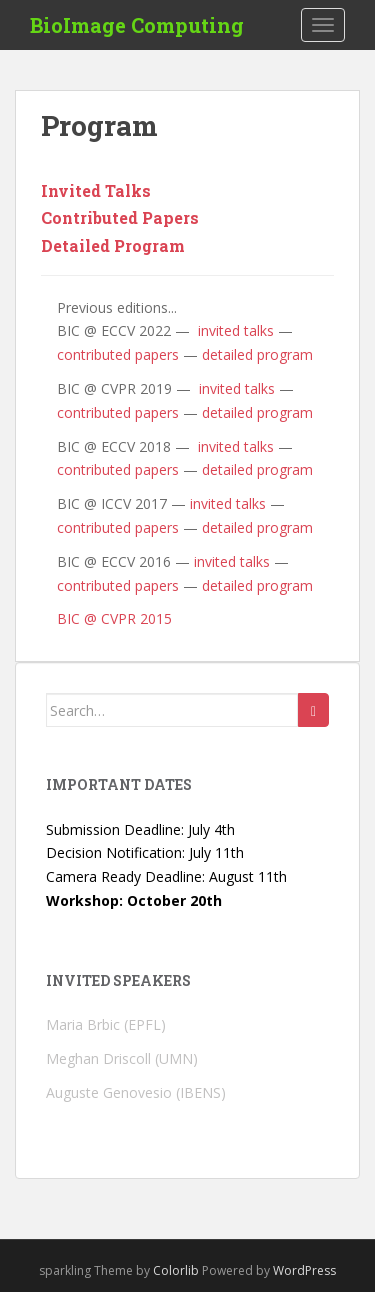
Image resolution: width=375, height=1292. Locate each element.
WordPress (304, 1270)
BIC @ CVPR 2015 (114, 618)
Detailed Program (113, 245)
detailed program (257, 354)
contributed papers (118, 354)
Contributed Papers (120, 217)
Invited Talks (96, 190)
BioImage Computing (137, 25)
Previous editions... (117, 307)
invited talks (234, 330)
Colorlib (176, 1270)
